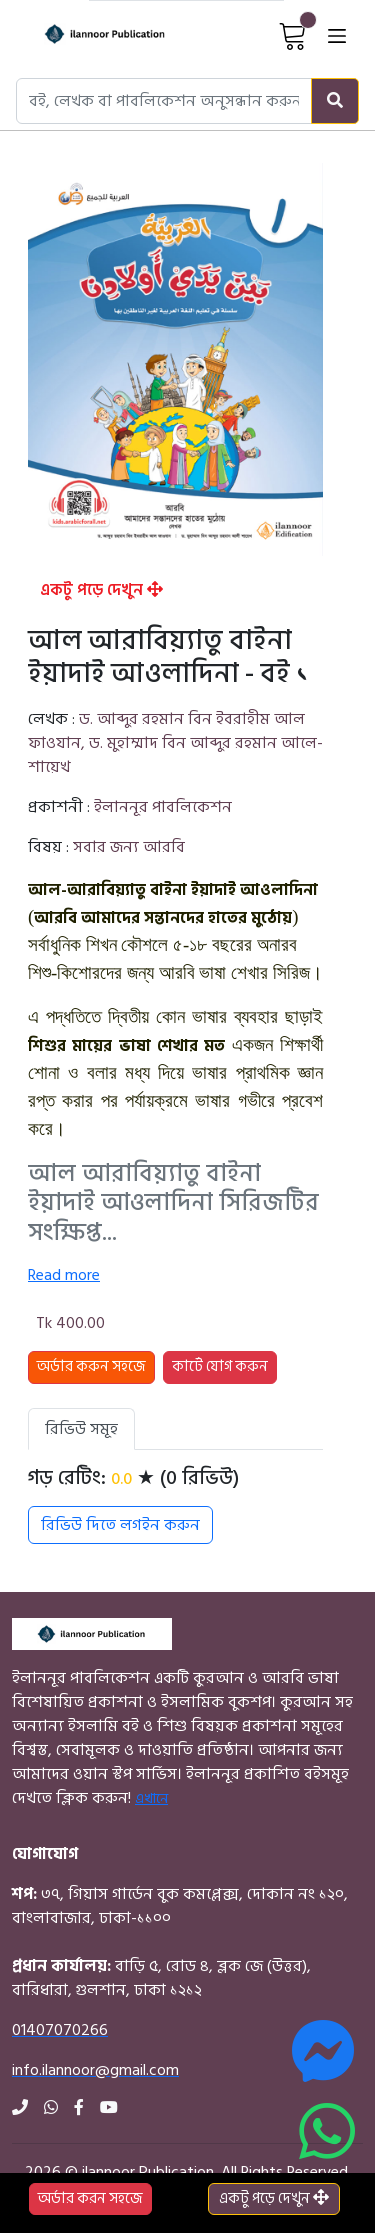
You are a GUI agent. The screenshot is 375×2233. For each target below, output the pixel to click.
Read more (64, 1275)
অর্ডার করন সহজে (90, 2198)
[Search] (335, 101)
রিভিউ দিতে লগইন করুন (120, 1525)
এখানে (151, 1798)
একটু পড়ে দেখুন (101, 590)
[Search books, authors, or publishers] (164, 101)
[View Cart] (293, 35)
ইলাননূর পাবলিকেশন (163, 807)
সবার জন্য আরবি (129, 847)
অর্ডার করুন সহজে (91, 1366)
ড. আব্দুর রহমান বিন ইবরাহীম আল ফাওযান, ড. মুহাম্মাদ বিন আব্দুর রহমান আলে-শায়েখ (175, 743)
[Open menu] (337, 35)
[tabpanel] (175, 1505)
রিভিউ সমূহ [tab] (81, 1429)
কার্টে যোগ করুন (220, 1366)
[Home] (87, 35)
